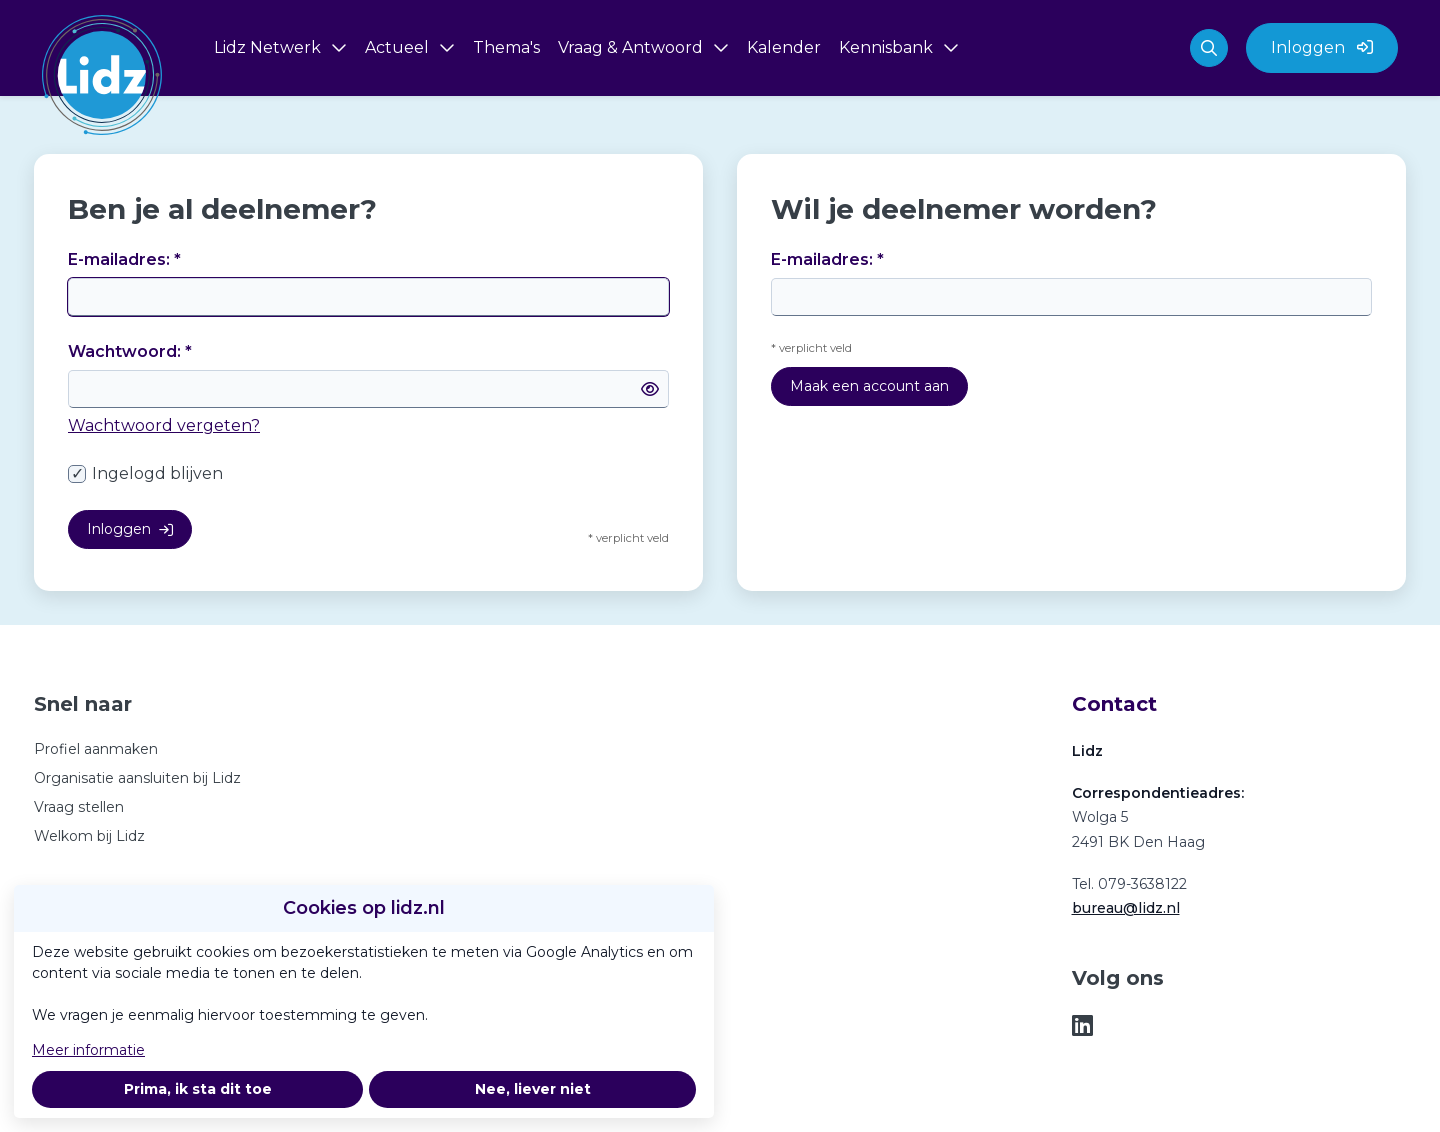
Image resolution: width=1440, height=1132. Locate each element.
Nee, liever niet (533, 1089)
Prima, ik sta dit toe (198, 1089)
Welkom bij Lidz (89, 836)
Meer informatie (88, 1050)
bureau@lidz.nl (1126, 908)
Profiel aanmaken (96, 749)
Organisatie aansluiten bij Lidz (137, 778)
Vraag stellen (79, 807)
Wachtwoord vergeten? (164, 425)
